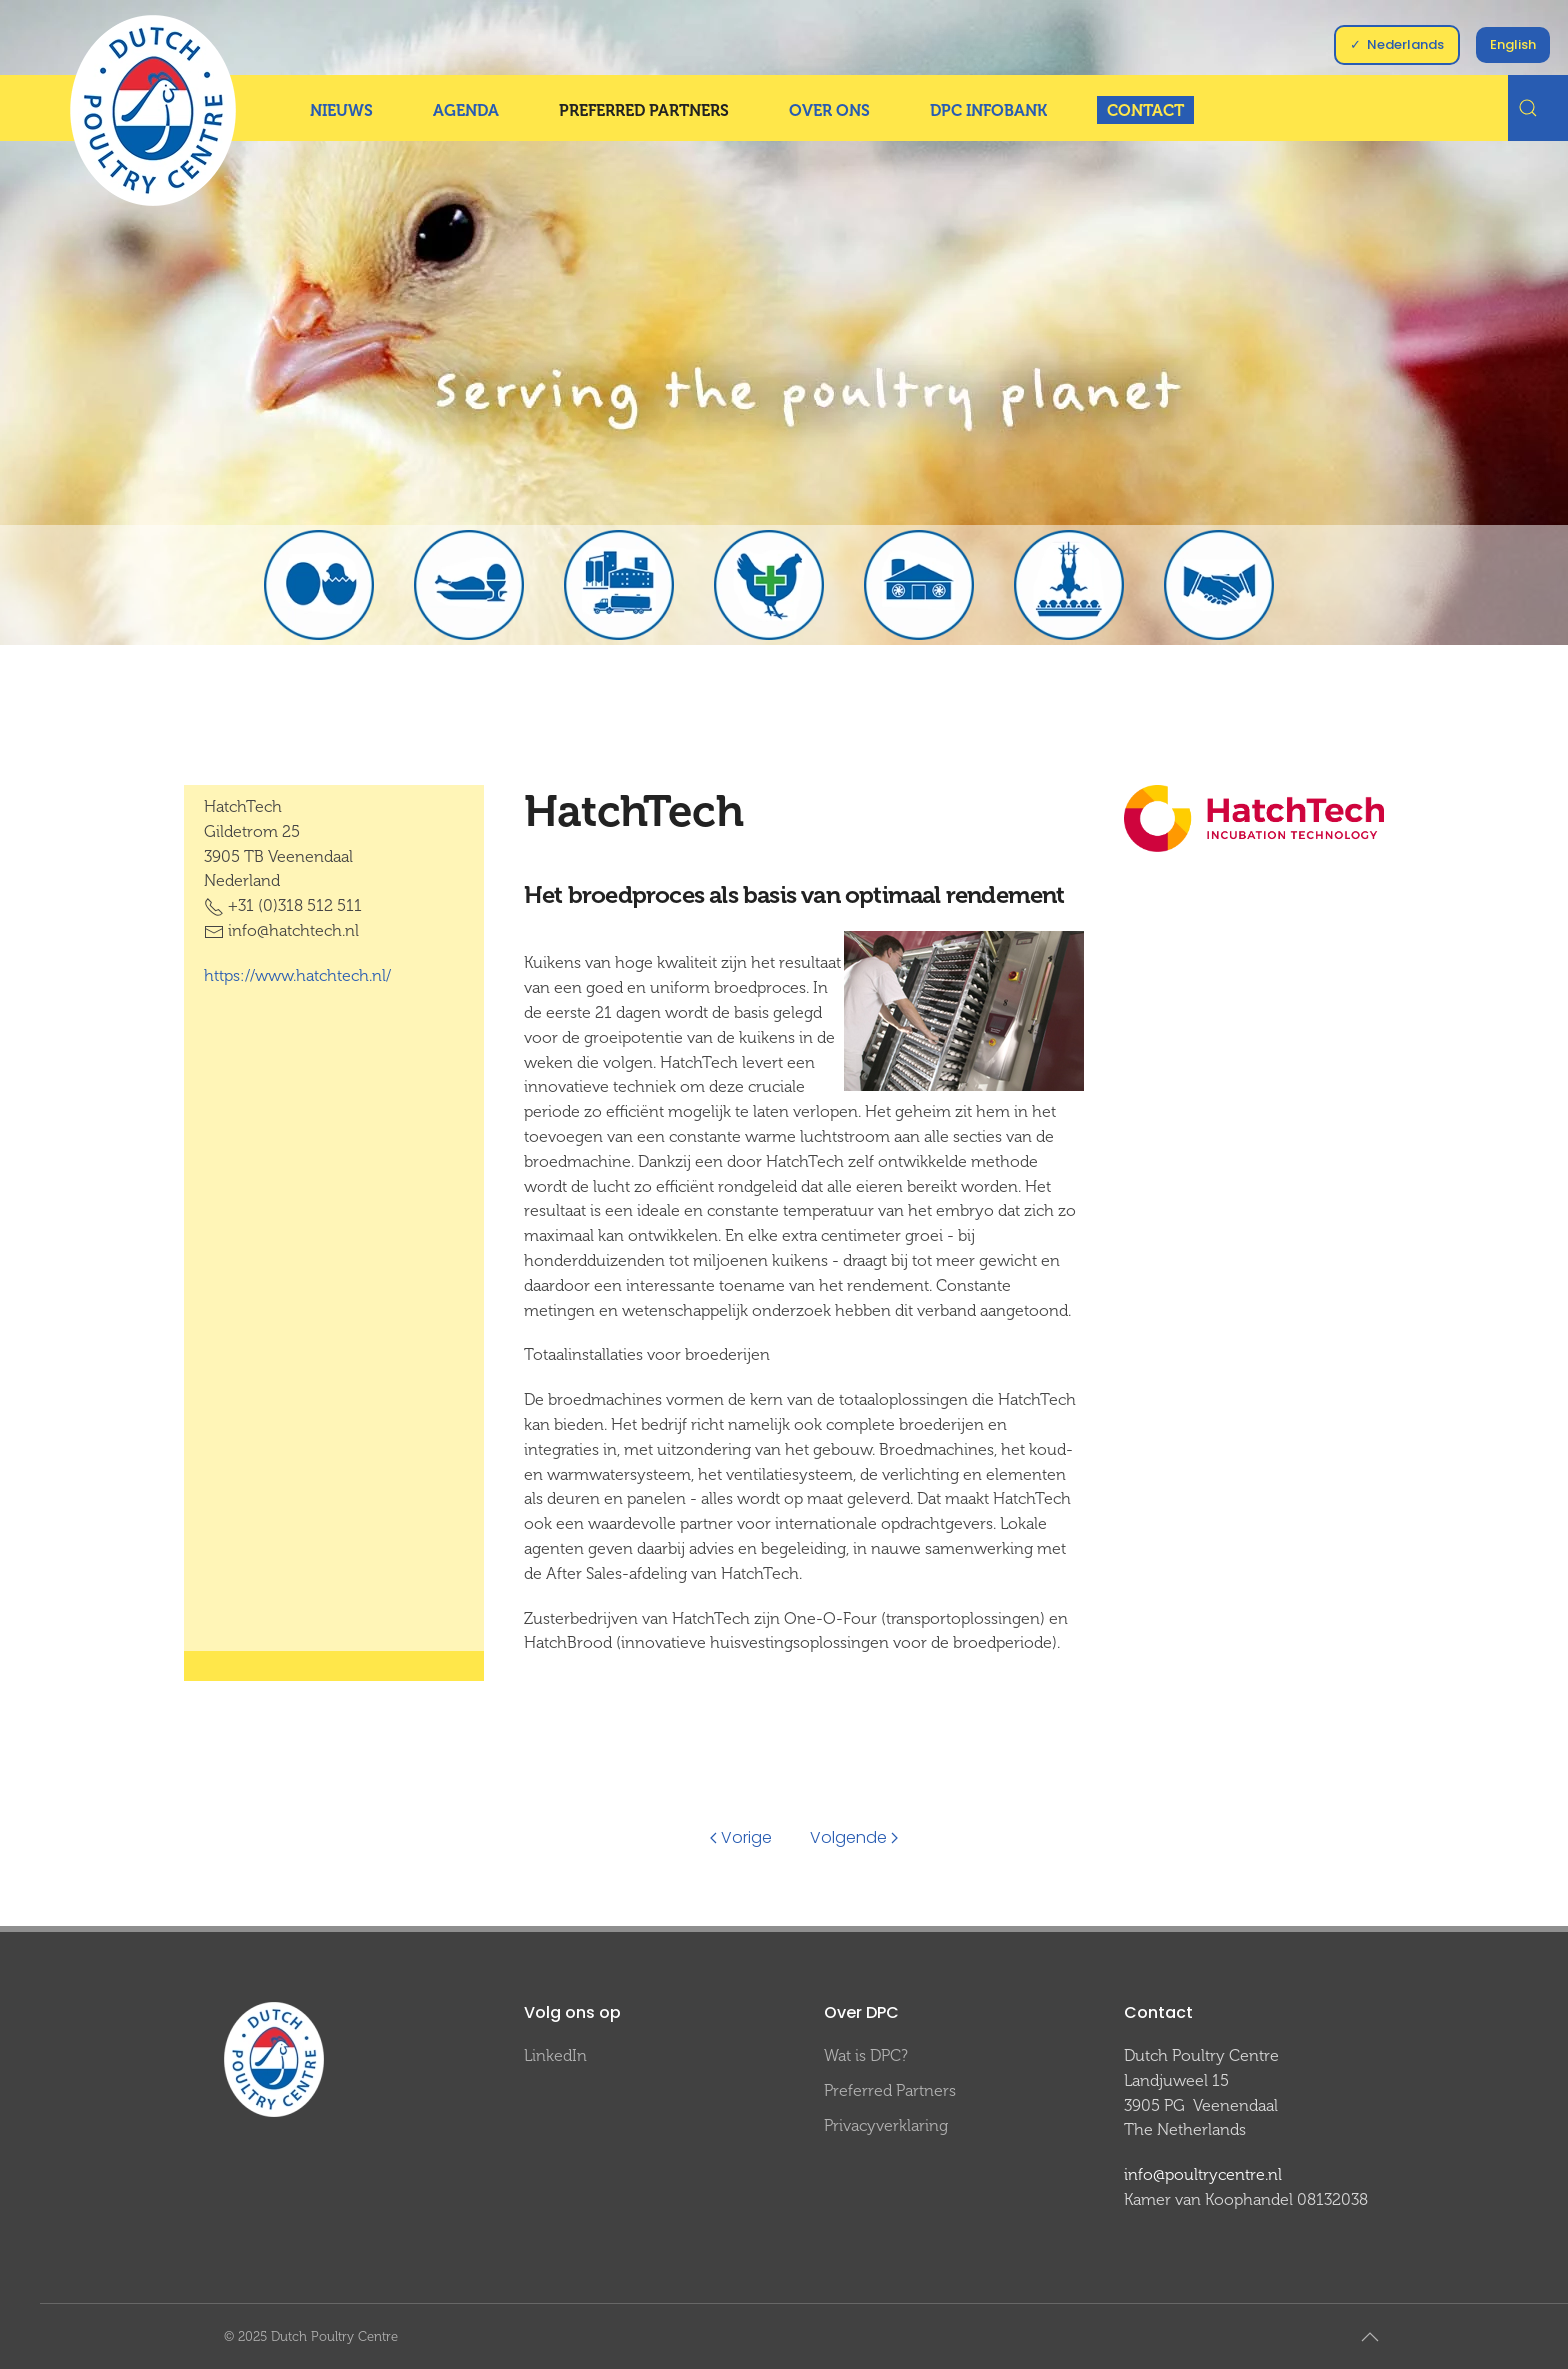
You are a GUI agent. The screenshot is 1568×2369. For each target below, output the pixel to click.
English (1513, 44)
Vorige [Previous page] (741, 1837)
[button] (1370, 2337)
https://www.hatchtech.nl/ (297, 975)
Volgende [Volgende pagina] (854, 1837)
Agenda (466, 110)
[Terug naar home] (153, 110)
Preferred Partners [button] (644, 110)
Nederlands (1405, 44)
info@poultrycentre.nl (1203, 2174)
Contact (1145, 110)
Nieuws (341, 110)
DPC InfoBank (988, 110)
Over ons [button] (829, 110)
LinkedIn (555, 2055)
